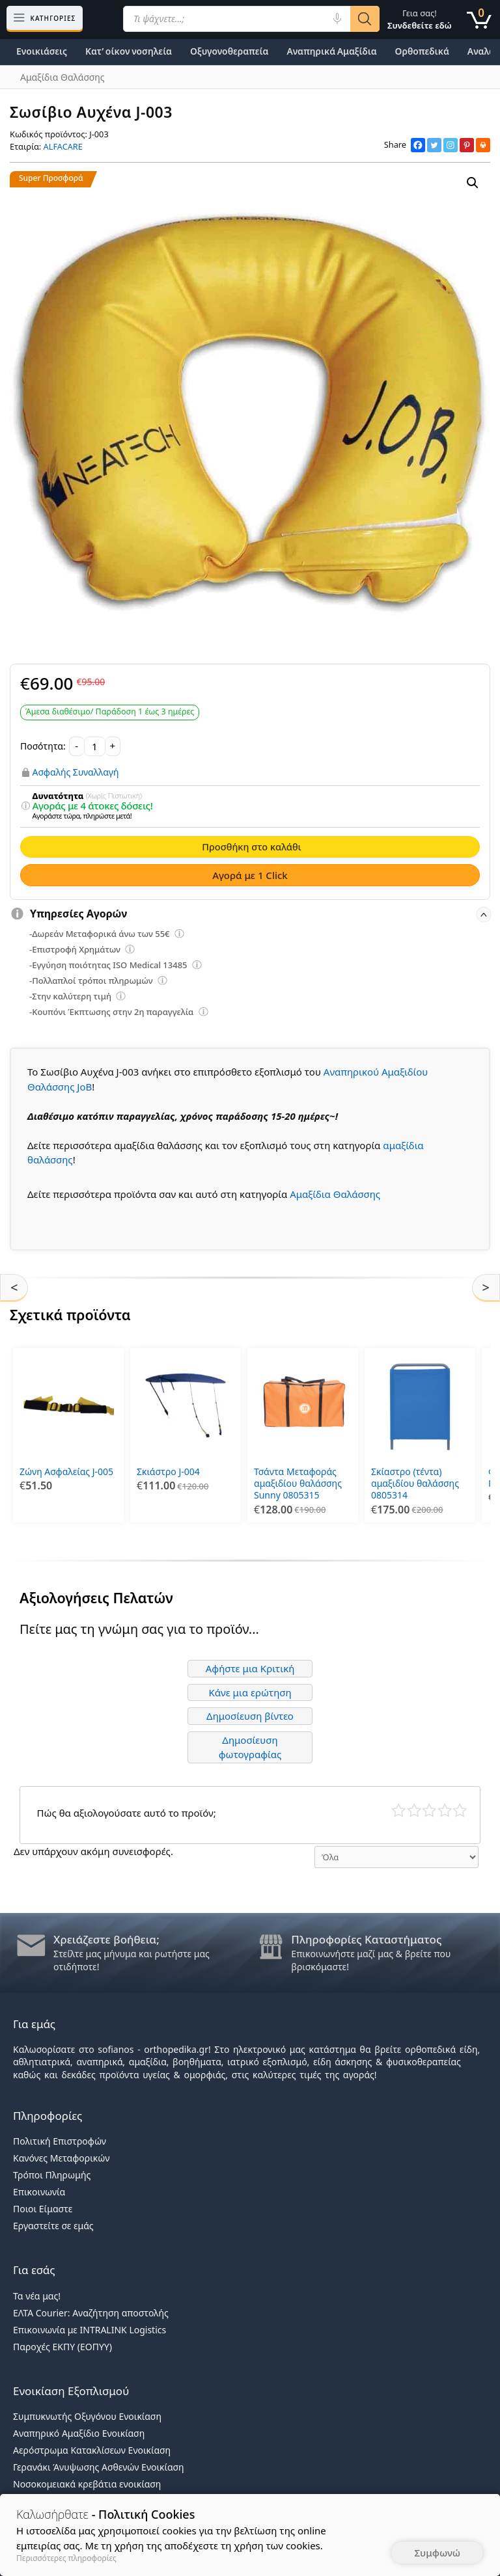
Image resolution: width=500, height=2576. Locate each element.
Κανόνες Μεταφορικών (61, 2158)
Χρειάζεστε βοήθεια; (106, 1939)
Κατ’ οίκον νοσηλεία (128, 51)
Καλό (445, 1810)
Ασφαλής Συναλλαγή (76, 772)
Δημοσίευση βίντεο (250, 1715)
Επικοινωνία (39, 2192)
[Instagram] (450, 145)
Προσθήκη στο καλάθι (251, 846)
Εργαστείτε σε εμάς (53, 2225)
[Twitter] (434, 145)
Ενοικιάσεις (41, 51)
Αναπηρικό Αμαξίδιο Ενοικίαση (79, 2433)
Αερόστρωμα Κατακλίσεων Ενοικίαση (92, 2450)
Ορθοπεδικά (422, 51)
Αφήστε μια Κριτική (250, 1668)
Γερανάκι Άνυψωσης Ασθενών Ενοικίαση (98, 2467)
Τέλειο (459, 1810)
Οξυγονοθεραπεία (229, 51)
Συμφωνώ (437, 2552)
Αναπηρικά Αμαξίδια (331, 51)
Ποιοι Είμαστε (42, 2209)
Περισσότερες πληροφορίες (66, 2558)
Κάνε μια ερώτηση (249, 1692)
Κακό (414, 1810)
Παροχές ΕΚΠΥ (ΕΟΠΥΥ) (62, 2346)
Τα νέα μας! (37, 2296)
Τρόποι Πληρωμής (51, 2175)
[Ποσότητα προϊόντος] (94, 746)
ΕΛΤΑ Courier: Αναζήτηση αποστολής (91, 2313)
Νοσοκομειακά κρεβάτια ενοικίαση (87, 2484)
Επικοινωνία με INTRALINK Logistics (89, 2330)
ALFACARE (63, 146)
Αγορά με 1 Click (250, 875)
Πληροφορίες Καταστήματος (366, 1939)
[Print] (483, 145)
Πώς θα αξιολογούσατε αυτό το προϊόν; (126, 1812)
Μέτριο (429, 1810)
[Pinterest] (467, 145)
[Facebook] (418, 145)
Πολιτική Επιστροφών (59, 2141)
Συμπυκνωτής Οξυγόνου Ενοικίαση (87, 2416)
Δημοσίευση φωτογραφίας (250, 1747)
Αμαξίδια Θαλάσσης (335, 1193)
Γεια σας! (419, 19)
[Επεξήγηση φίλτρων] (25, 806)
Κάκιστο (398, 1810)
